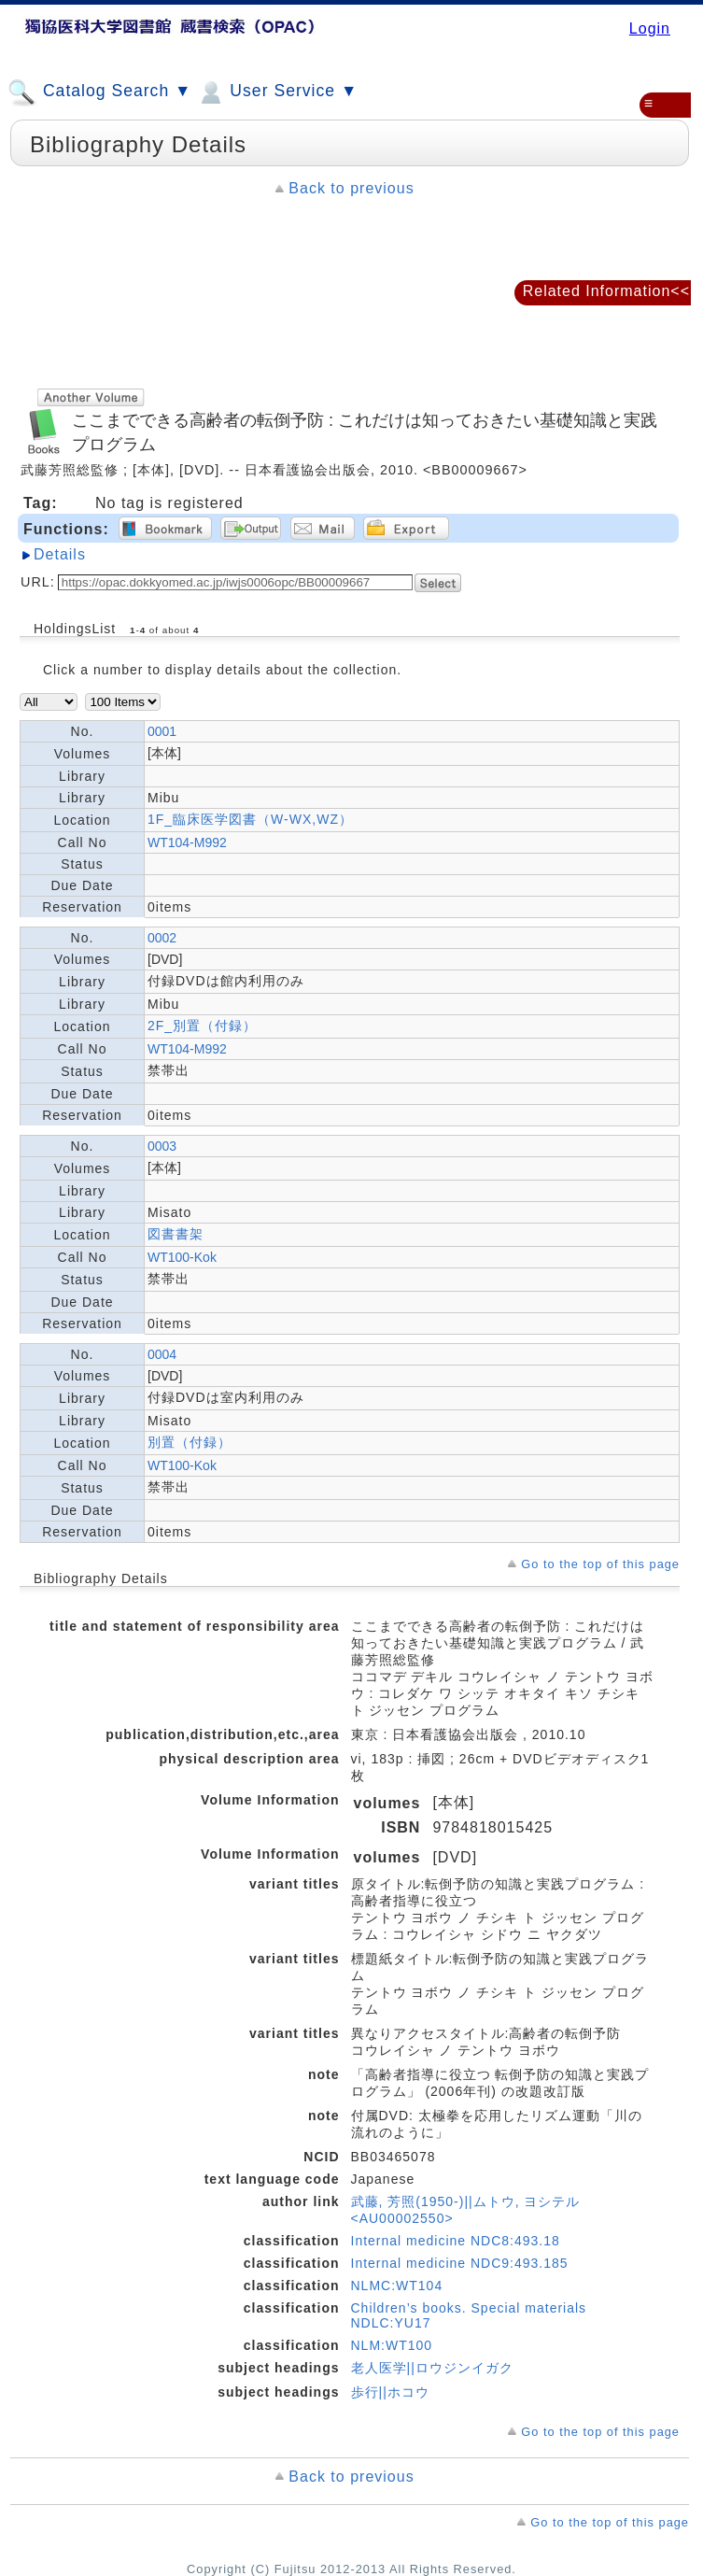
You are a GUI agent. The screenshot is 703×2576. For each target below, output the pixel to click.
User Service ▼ (277, 92)
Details (60, 554)
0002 (162, 937)
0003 (162, 1146)
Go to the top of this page (600, 1564)
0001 (162, 731)
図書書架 (176, 1233)
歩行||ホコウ (390, 2392)
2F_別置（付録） (202, 1025)
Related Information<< (606, 291)
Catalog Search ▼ (99, 92)
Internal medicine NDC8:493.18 (455, 2240)
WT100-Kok (182, 1257)
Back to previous (351, 188)
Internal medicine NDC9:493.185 (460, 2263)
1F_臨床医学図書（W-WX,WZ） (250, 819)
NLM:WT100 (392, 2345)
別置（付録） (190, 1442)
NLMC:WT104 (397, 2285)
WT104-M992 (187, 842)
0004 (162, 1354)
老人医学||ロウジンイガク (432, 2367)
